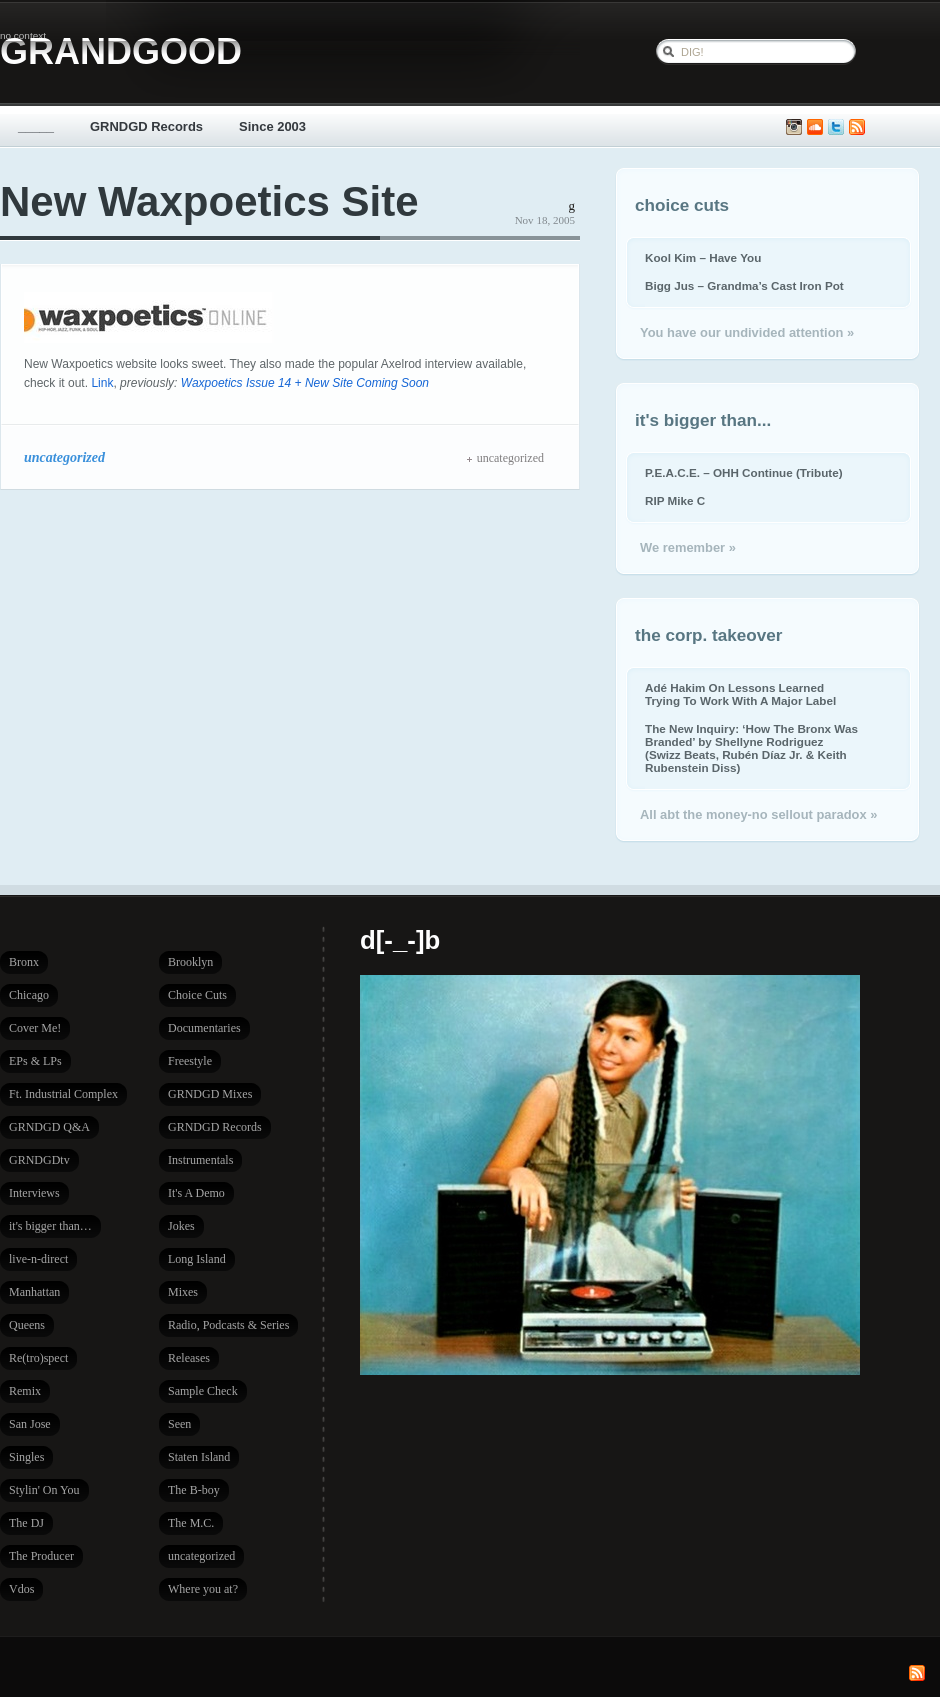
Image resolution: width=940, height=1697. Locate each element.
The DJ (26, 1523)
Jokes (181, 1226)
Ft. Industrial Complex (63, 1094)
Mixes (183, 1292)
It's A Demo (196, 1193)
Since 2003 (272, 126)
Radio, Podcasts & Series (228, 1325)
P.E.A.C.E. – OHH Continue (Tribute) (744, 472)
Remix (25, 1391)
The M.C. (191, 1523)
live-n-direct (38, 1259)
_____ (36, 126)
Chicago (29, 995)
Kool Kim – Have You (703, 257)
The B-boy (194, 1490)
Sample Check (203, 1391)
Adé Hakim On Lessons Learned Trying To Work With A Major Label (740, 694)
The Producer (41, 1556)
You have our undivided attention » (747, 332)
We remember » (688, 547)
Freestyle (190, 1061)
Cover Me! (35, 1028)
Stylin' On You (44, 1490)
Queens (27, 1325)
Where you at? (203, 1589)
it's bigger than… (50, 1226)
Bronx (24, 962)
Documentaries (204, 1028)
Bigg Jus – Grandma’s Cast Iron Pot (744, 285)
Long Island (197, 1259)
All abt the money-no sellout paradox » (758, 814)
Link (102, 383)
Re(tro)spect (38, 1358)
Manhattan (34, 1292)
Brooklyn (190, 962)
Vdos (21, 1589)
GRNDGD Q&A (49, 1127)
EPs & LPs (35, 1061)
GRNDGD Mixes (210, 1094)
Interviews (34, 1193)
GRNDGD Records (146, 126)
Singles (26, 1457)
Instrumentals (200, 1160)
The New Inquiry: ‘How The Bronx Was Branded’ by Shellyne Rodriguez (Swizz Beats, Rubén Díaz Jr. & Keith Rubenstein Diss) (751, 748)
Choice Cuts (197, 995)
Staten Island (199, 1457)
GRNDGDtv (39, 1160)
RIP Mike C (675, 500)
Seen (179, 1424)
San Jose (30, 1424)
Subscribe (857, 127)
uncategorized (64, 457)
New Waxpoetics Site (209, 201)
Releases (189, 1358)
